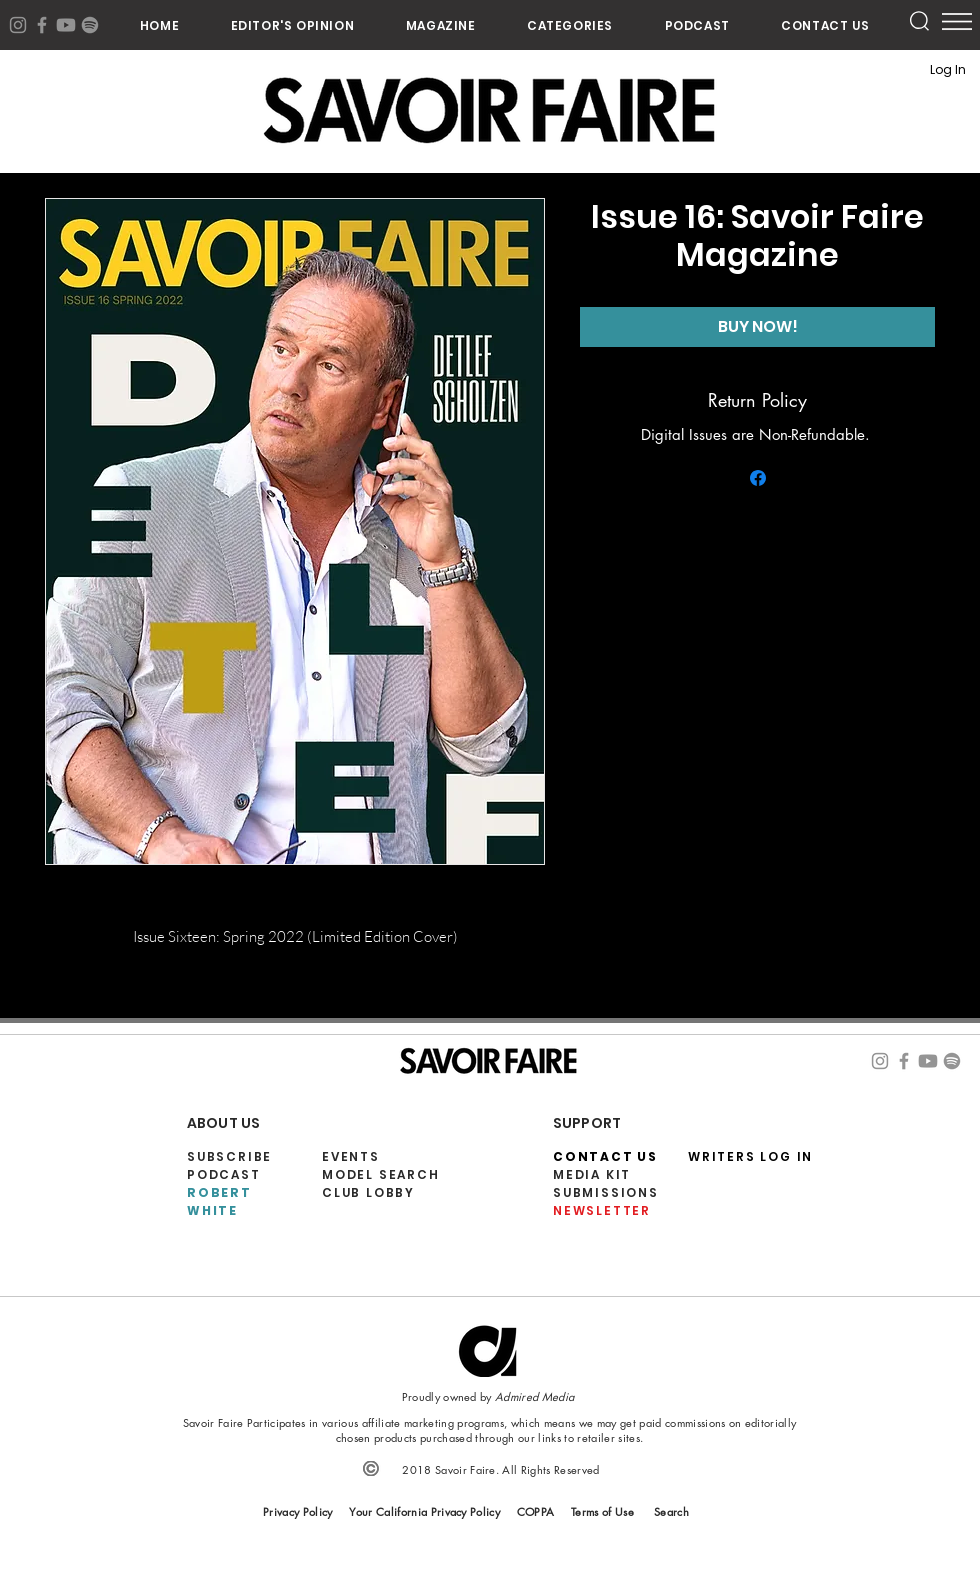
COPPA (536, 1511)
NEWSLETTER (602, 1210)
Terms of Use (602, 1511)
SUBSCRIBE (229, 1156)
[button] (570, 26)
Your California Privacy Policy (424, 1511)
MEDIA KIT (592, 1174)
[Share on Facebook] (758, 478)
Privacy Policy (298, 1511)
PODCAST (224, 1174)
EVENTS (351, 1156)
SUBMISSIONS (606, 1192)
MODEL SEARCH (381, 1174)
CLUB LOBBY (368, 1192)
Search (671, 1511)
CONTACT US (605, 1156)
